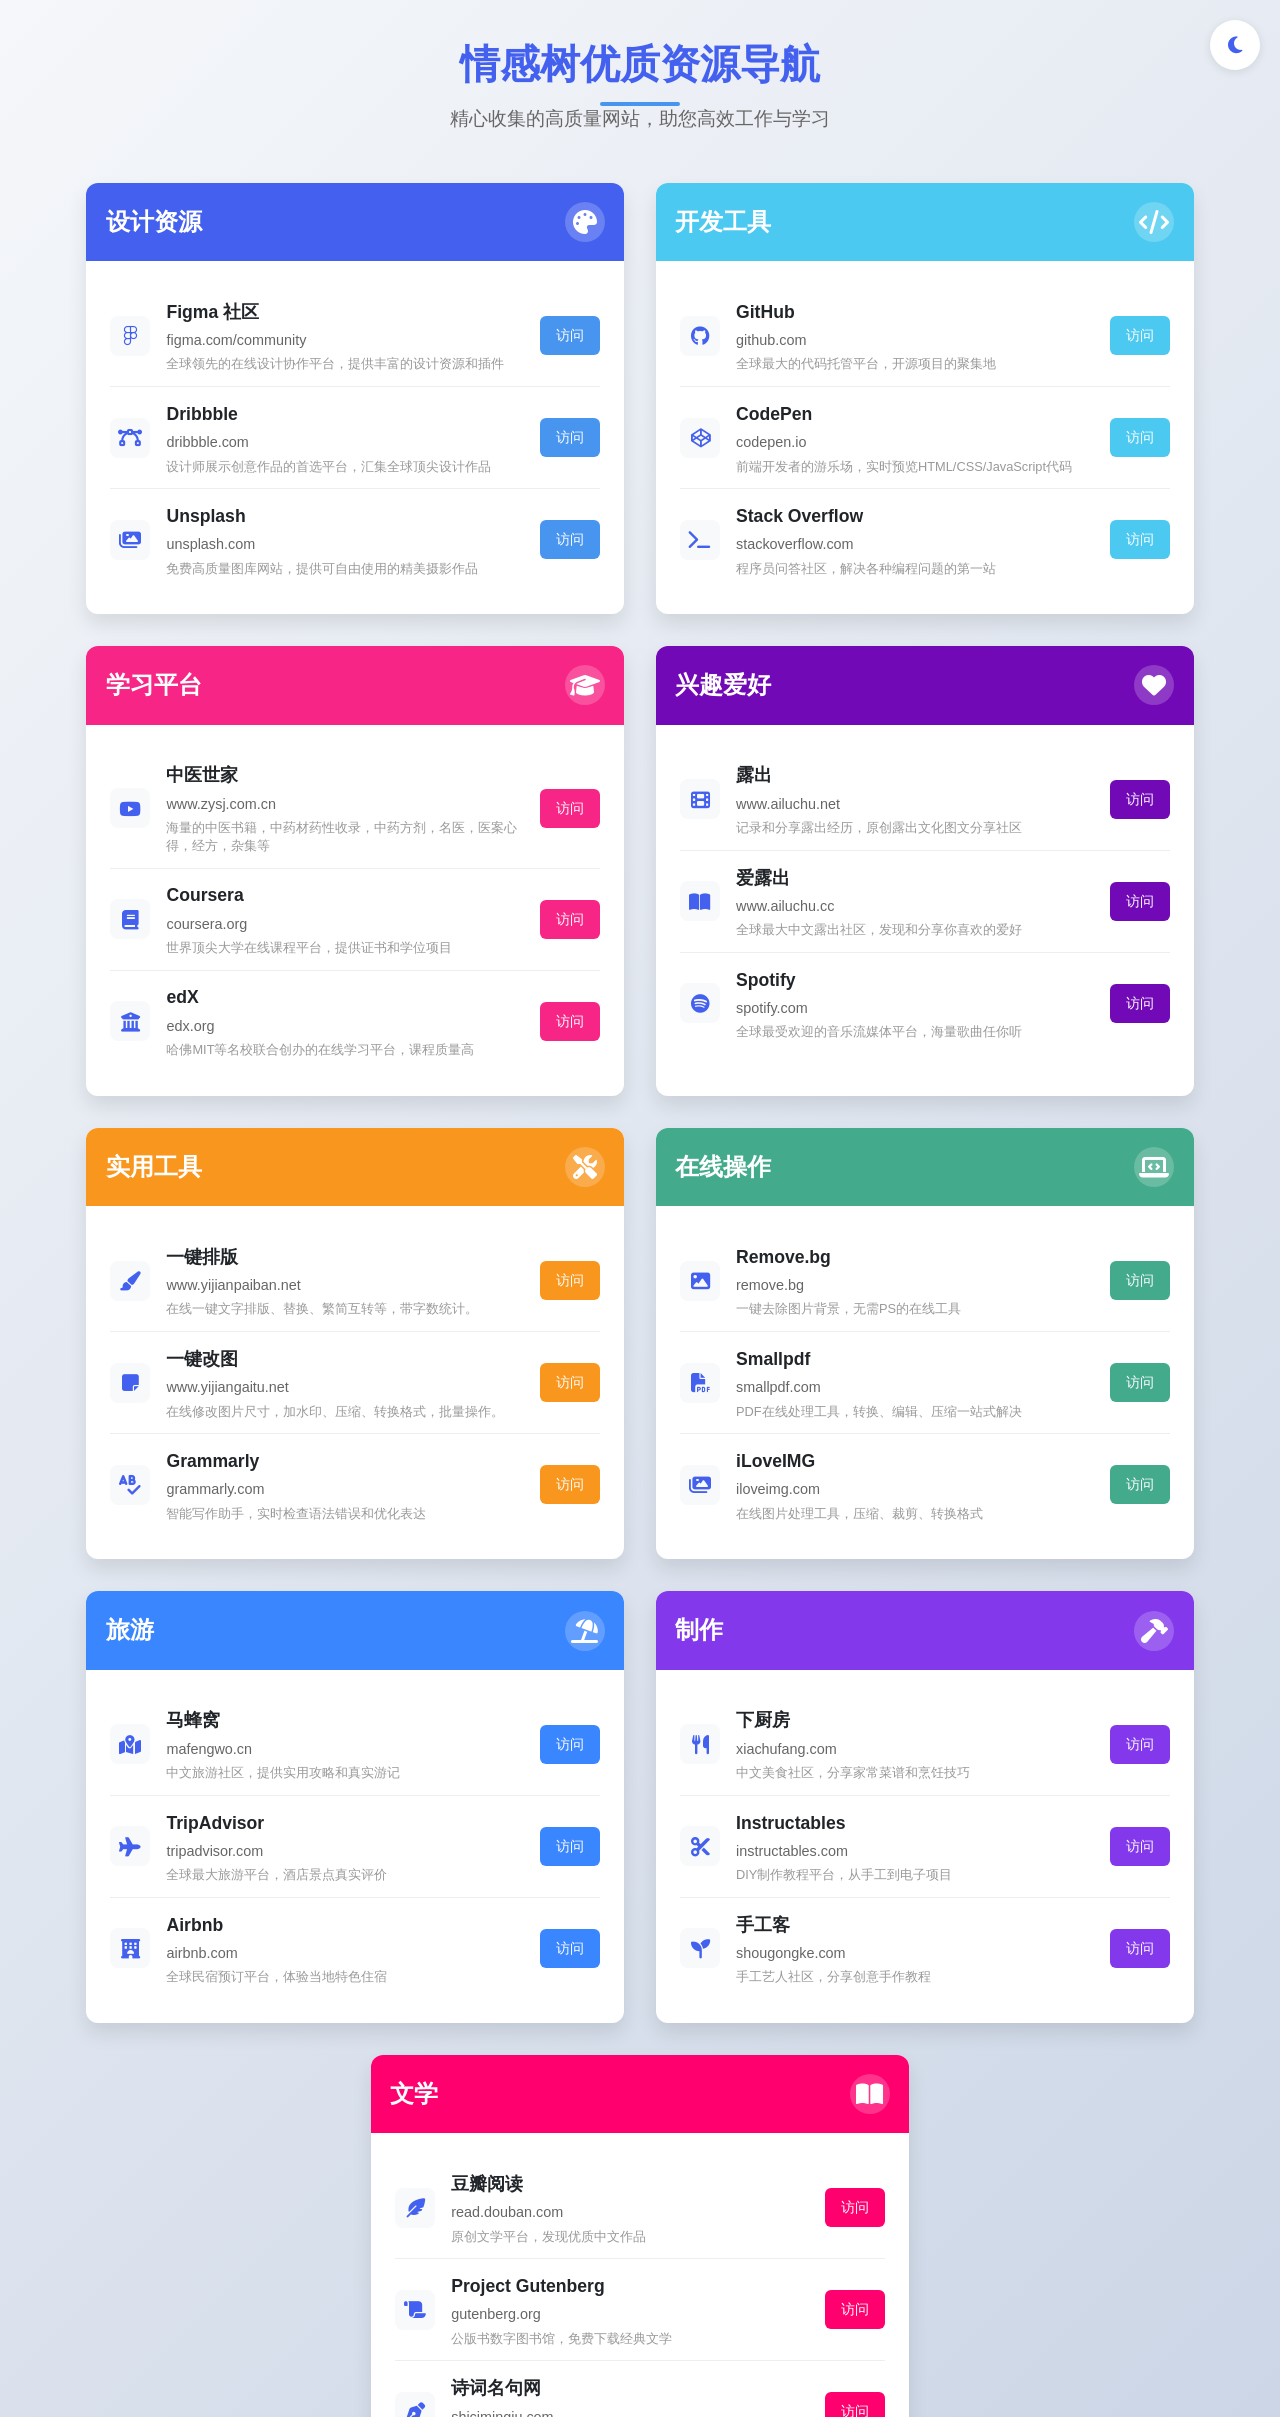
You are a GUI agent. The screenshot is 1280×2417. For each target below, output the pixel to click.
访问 (379, 353)
